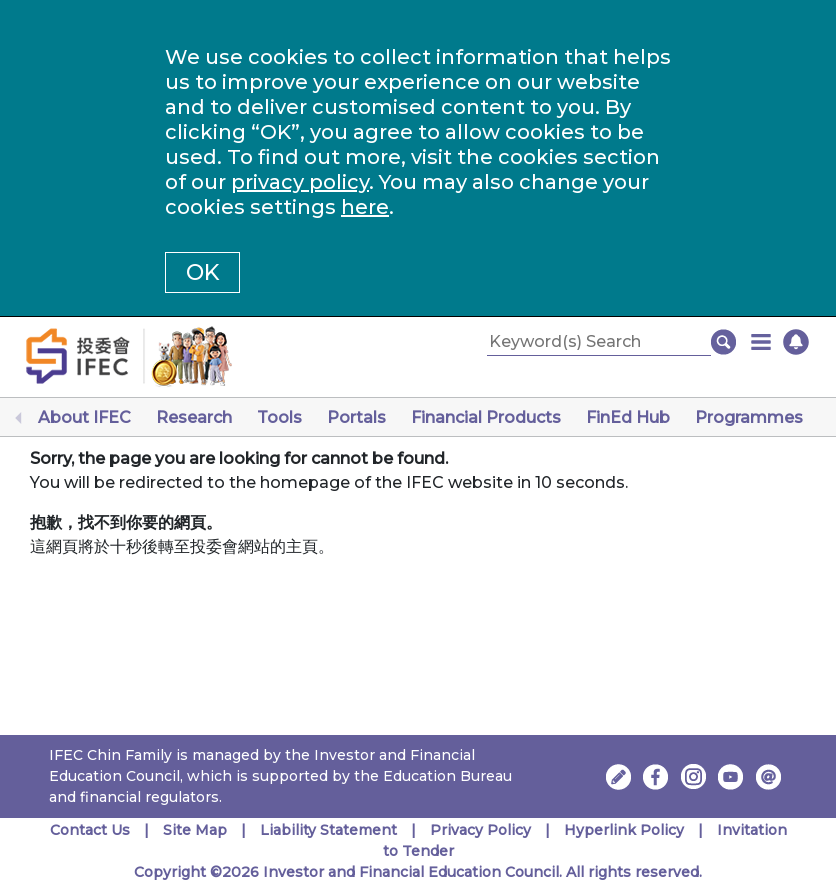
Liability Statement (328, 830)
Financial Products (486, 417)
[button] (761, 342)
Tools (279, 417)
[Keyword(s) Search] (599, 342)
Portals (356, 417)
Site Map (195, 830)
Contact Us (90, 830)
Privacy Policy (480, 830)
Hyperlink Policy (624, 830)
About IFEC (84, 417)
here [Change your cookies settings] (365, 207)
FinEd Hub (628, 417)
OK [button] (202, 272)
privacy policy (300, 182)
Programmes (749, 417)
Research (194, 417)
